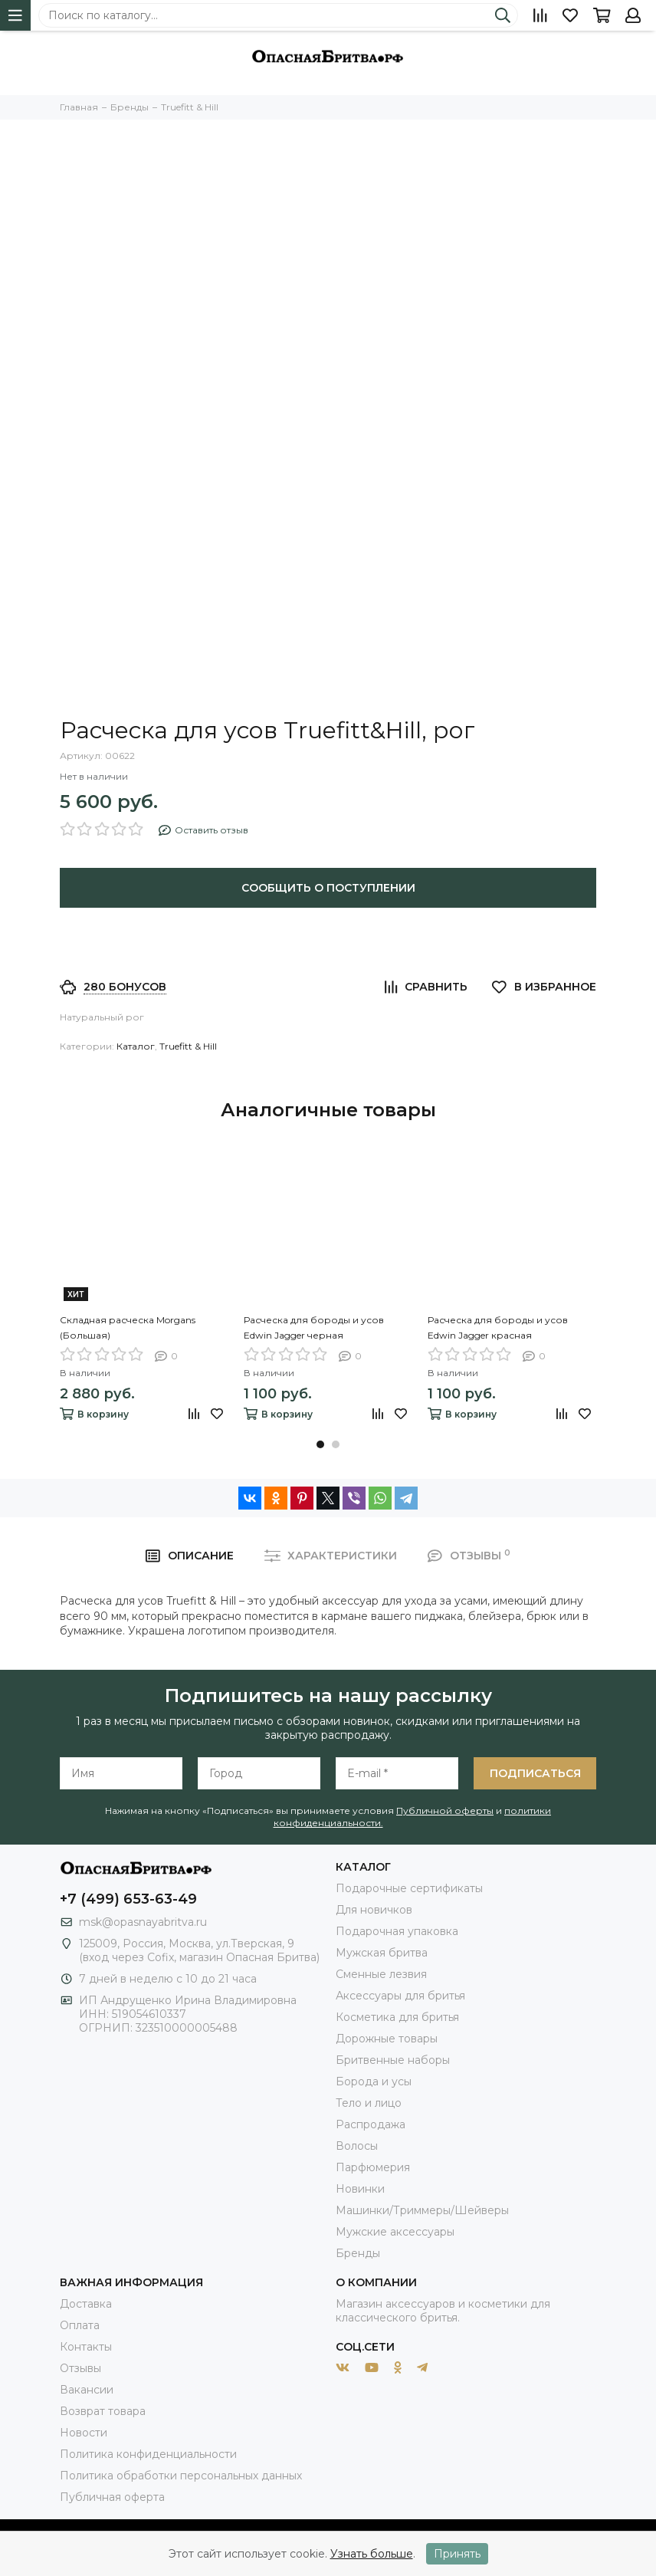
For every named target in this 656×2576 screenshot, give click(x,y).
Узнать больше (371, 2554)
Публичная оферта (112, 2497)
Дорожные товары (387, 2038)
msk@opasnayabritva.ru (143, 1922)
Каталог (135, 1046)
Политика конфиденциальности (148, 2454)
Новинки (360, 2189)
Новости (83, 2433)
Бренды (358, 2253)
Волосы (357, 2146)
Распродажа (370, 2124)
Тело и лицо (369, 2103)
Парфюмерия (373, 2167)
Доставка (86, 2304)
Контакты (86, 2347)
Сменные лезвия (381, 1974)
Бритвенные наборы (393, 2060)
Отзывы (80, 2368)
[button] (320, 1444)
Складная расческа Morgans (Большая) (127, 1327)
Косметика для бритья (397, 2017)
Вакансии (86, 2390)
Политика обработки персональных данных (181, 2475)
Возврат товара (103, 2411)
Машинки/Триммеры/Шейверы (422, 2210)
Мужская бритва (382, 1953)
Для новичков (374, 1910)
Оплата (80, 2325)
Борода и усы (374, 2081)
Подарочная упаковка (397, 1931)
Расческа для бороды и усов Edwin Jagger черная (314, 1327)
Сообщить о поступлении (328, 888)
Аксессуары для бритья (400, 1996)
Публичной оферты (445, 1810)
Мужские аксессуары (395, 2232)
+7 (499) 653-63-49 (128, 1899)
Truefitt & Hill (188, 1046)
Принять (457, 2554)
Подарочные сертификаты (409, 1888)
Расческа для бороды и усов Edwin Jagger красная (498, 1327)
